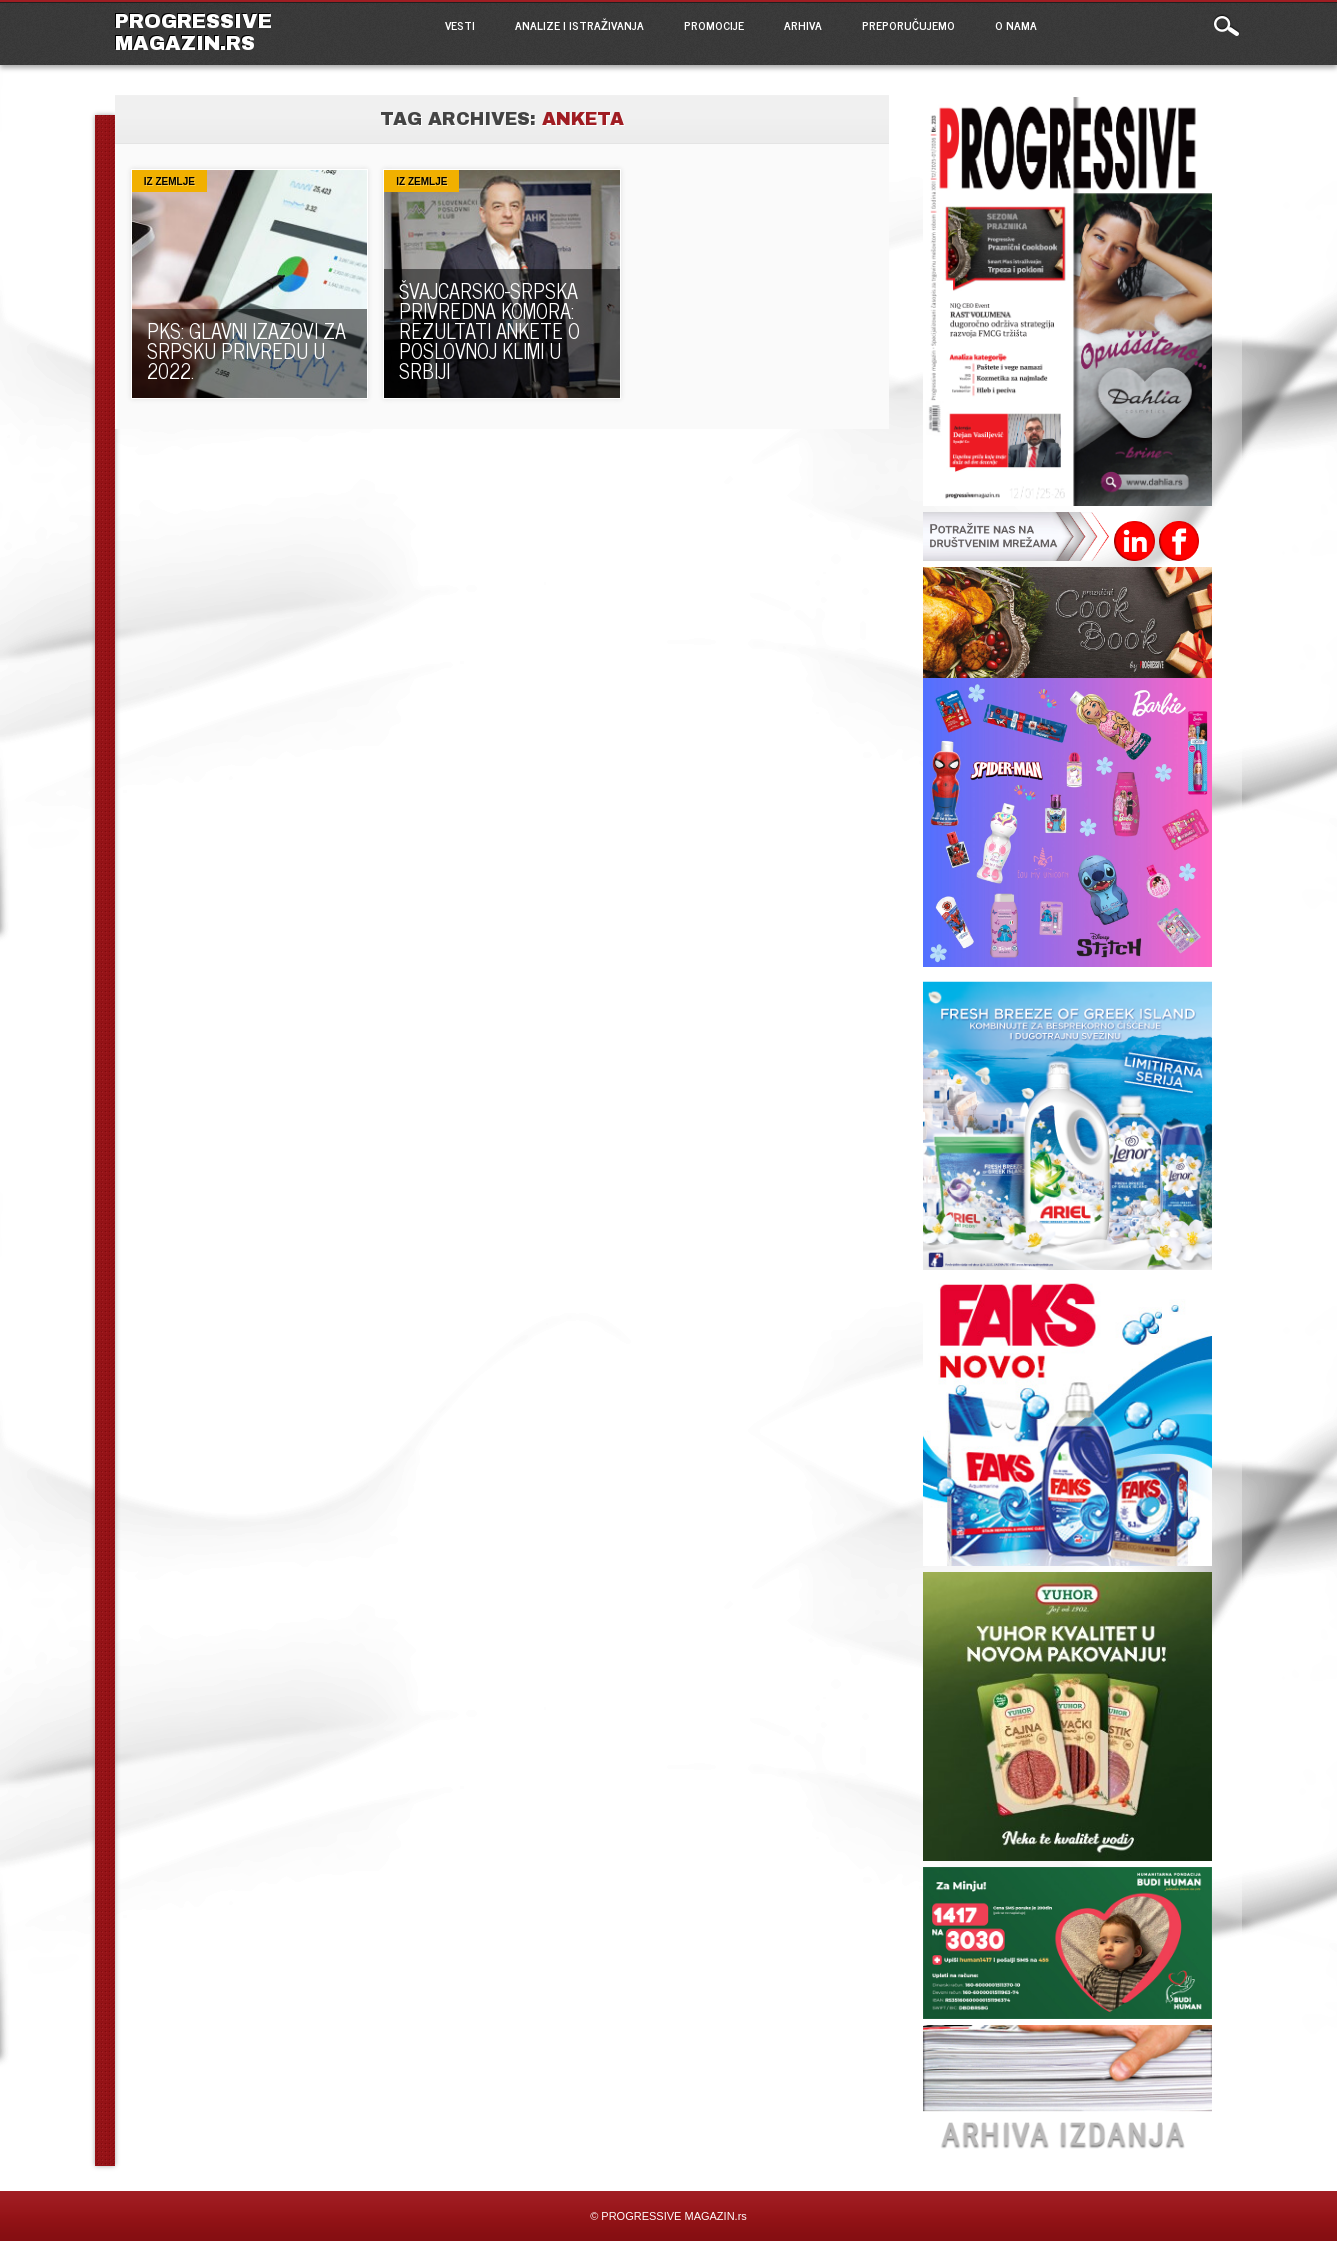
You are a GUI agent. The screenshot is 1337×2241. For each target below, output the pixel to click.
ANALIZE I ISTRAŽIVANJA (579, 25)
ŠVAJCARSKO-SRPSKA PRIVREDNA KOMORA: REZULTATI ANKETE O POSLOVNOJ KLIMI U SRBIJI (489, 330)
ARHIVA (803, 25)
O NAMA (1016, 25)
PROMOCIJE (714, 25)
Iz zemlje (169, 181)
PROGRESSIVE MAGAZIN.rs (193, 32)
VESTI (460, 25)
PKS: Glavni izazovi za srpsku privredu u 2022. (246, 350)
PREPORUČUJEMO (908, 25)
